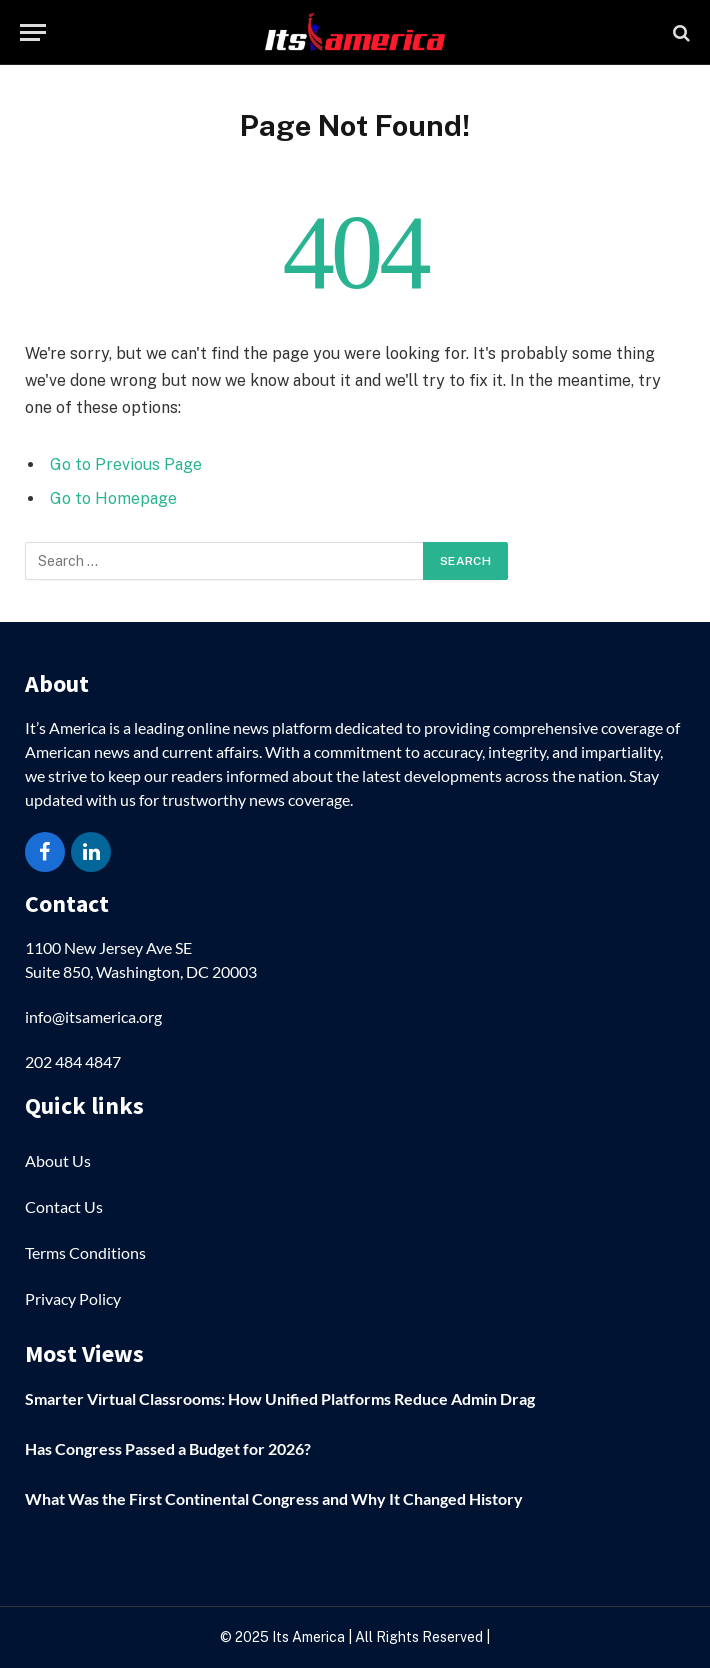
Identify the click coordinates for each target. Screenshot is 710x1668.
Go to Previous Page (126, 464)
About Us (58, 1160)
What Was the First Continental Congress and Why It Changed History (274, 1498)
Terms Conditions (85, 1252)
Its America (307, 1637)
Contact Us (64, 1206)
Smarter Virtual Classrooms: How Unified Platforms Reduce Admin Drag (280, 1398)
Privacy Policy (73, 1298)
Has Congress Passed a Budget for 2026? (168, 1448)
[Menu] (33, 32)
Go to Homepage (113, 498)
